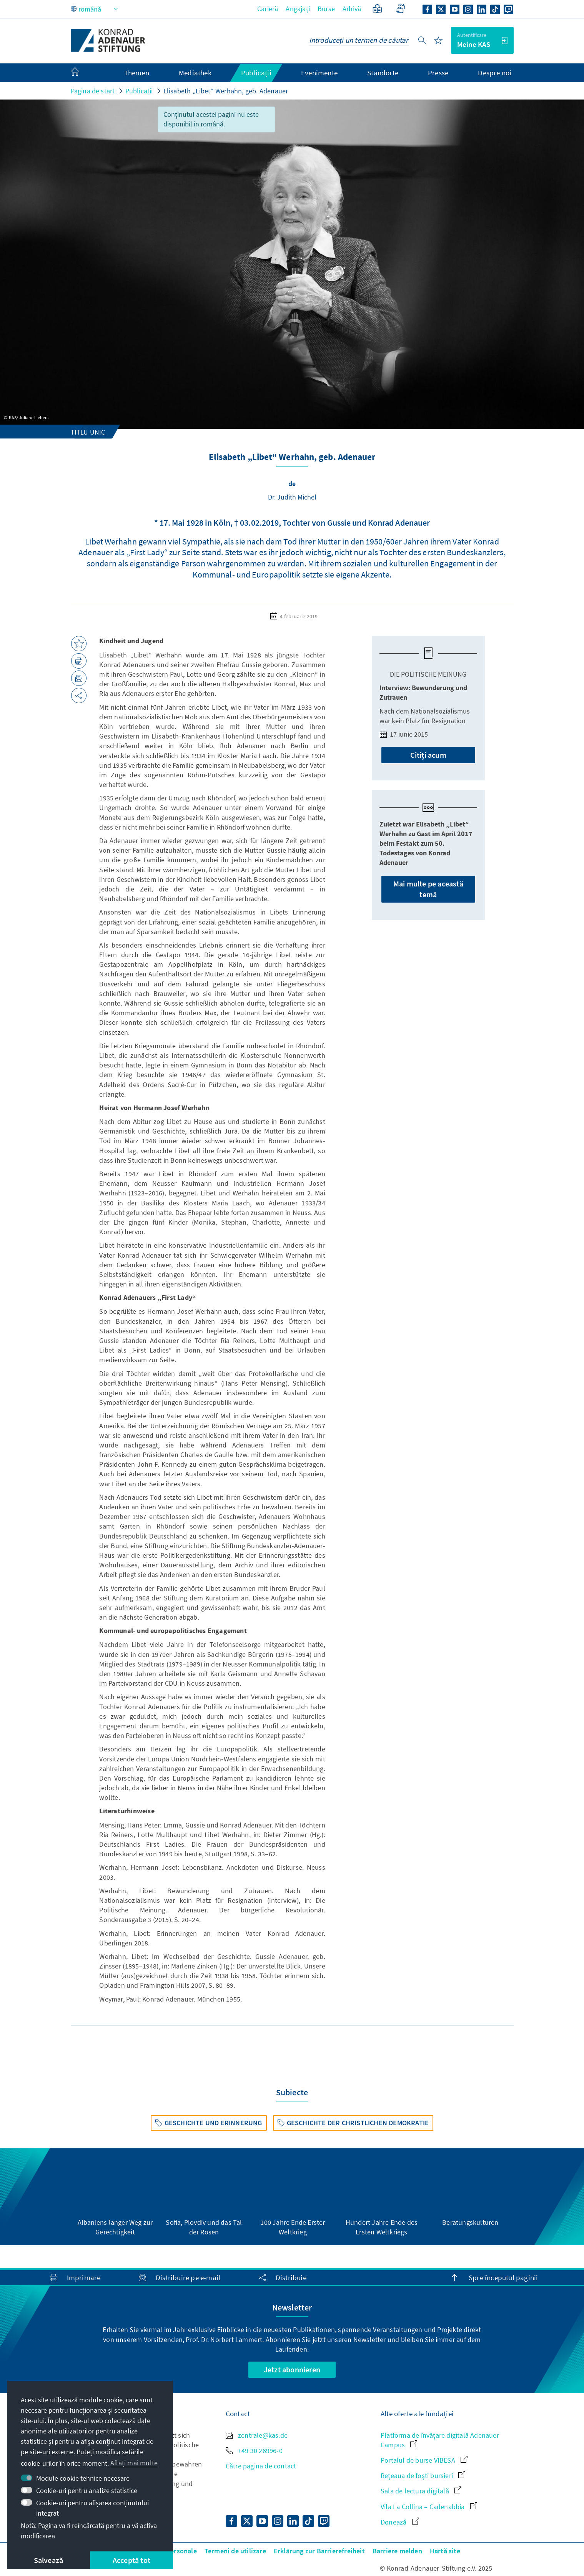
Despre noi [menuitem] (494, 72)
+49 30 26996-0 (254, 2450)
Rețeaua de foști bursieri (423, 2475)
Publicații (139, 90)
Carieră (267, 8)
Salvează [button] (48, 2560)
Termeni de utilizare (235, 2550)
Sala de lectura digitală (421, 2490)
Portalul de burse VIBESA (424, 2460)
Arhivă (352, 8)
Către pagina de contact (261, 2465)
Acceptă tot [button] (131, 2560)
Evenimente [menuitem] (319, 72)
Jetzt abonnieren (292, 2369)
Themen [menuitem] (136, 72)
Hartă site (445, 2550)
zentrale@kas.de (257, 2435)
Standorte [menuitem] (382, 72)
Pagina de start (93, 90)
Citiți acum (428, 755)
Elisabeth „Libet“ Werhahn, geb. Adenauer (225, 90)
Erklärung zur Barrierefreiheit (319, 2550)
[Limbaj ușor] (377, 8)
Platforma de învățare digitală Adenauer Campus (440, 2440)
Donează (400, 2522)
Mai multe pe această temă (428, 889)
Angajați (298, 8)
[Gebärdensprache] (400, 8)
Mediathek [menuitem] (195, 72)
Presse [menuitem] (438, 72)
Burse (326, 8)
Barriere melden (397, 2550)
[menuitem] (83, 73)
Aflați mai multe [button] (134, 2462)
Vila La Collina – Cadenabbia (429, 2506)
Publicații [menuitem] (256, 72)
